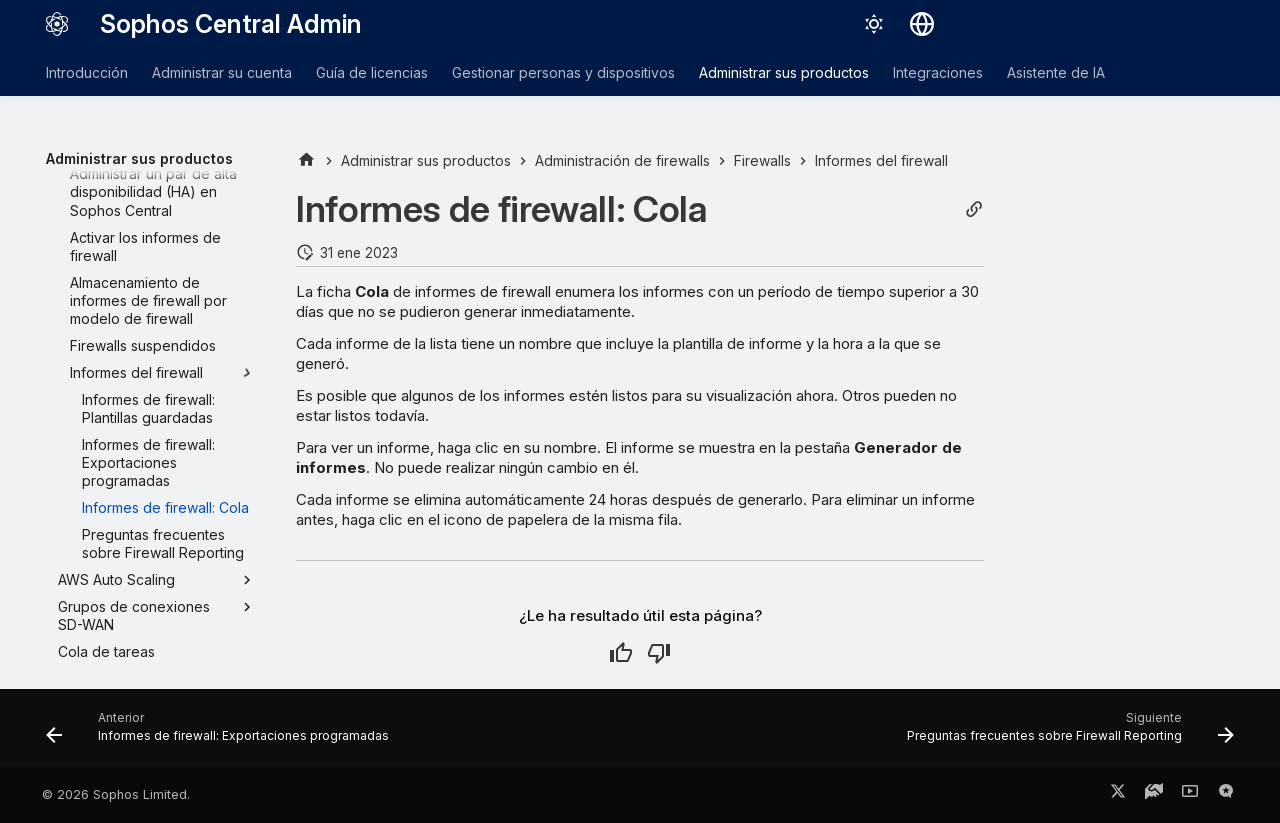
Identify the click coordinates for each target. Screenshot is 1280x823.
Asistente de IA (1056, 72)
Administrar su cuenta (222, 72)
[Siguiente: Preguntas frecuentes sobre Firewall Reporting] (1066, 734)
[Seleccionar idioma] (922, 24)
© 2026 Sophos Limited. (116, 794)
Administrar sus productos (784, 72)
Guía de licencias (372, 72)
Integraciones (938, 72)
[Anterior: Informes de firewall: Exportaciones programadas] (222, 734)
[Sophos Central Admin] (57, 24)
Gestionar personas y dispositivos (563, 72)
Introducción (87, 72)
